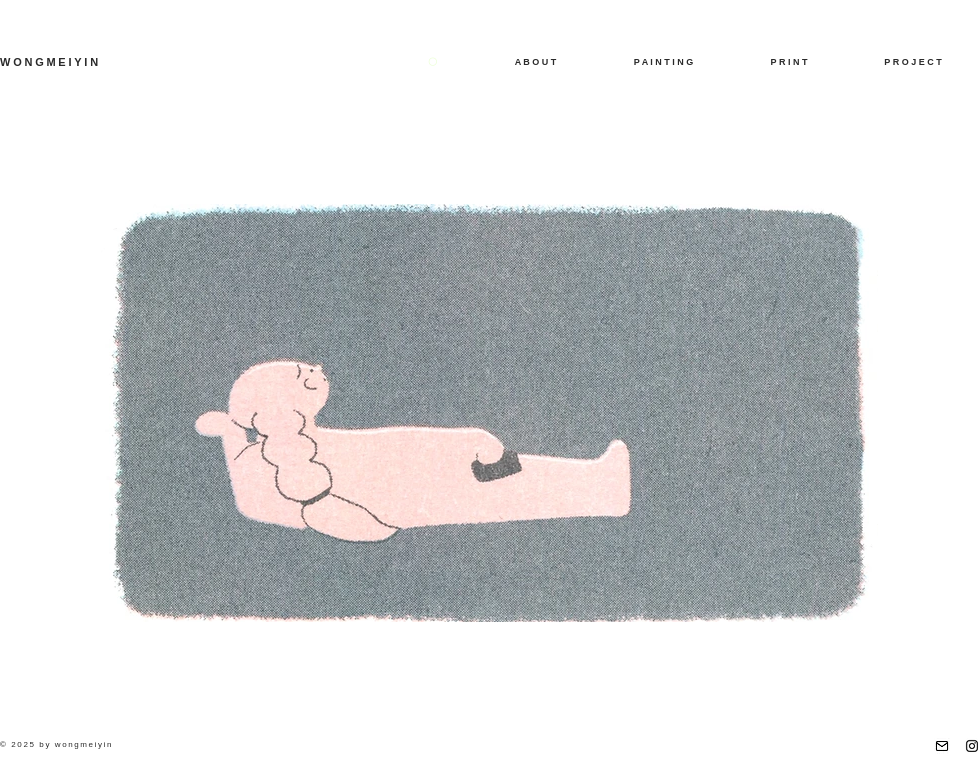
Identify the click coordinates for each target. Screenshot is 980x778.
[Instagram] (972, 746)
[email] (942, 746)
